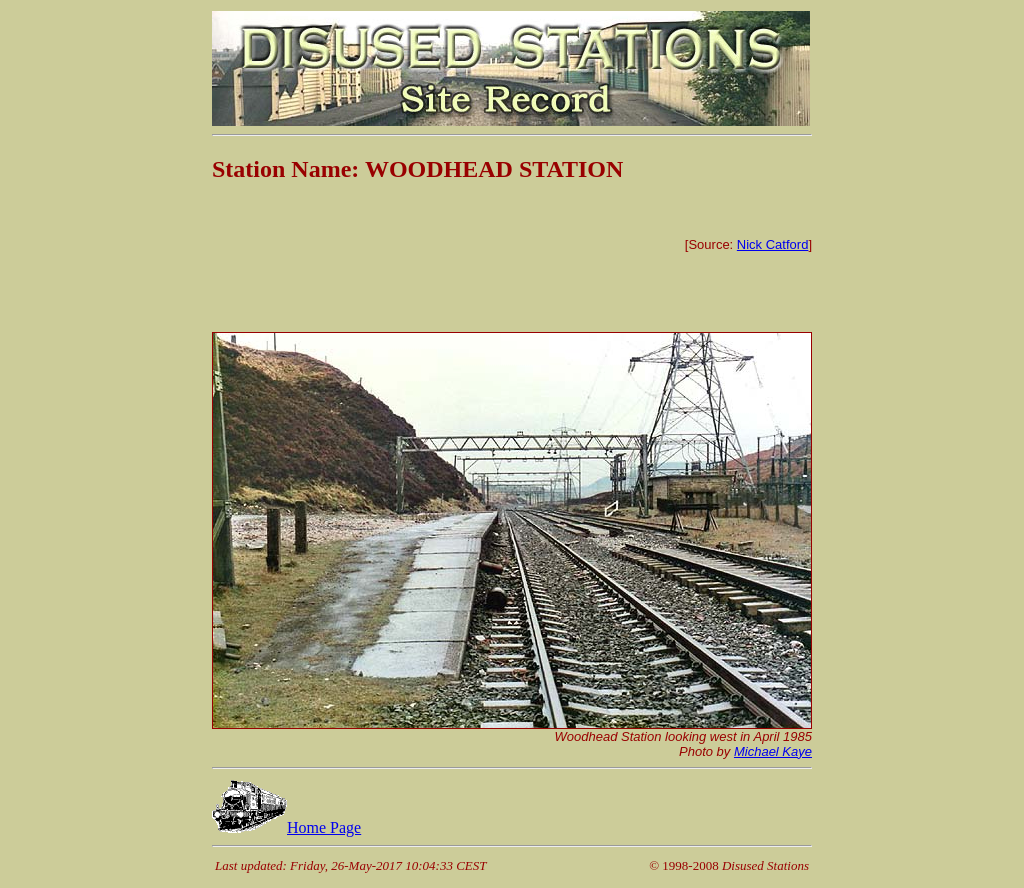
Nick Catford (773, 244)
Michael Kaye (773, 751)
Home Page (286, 827)
